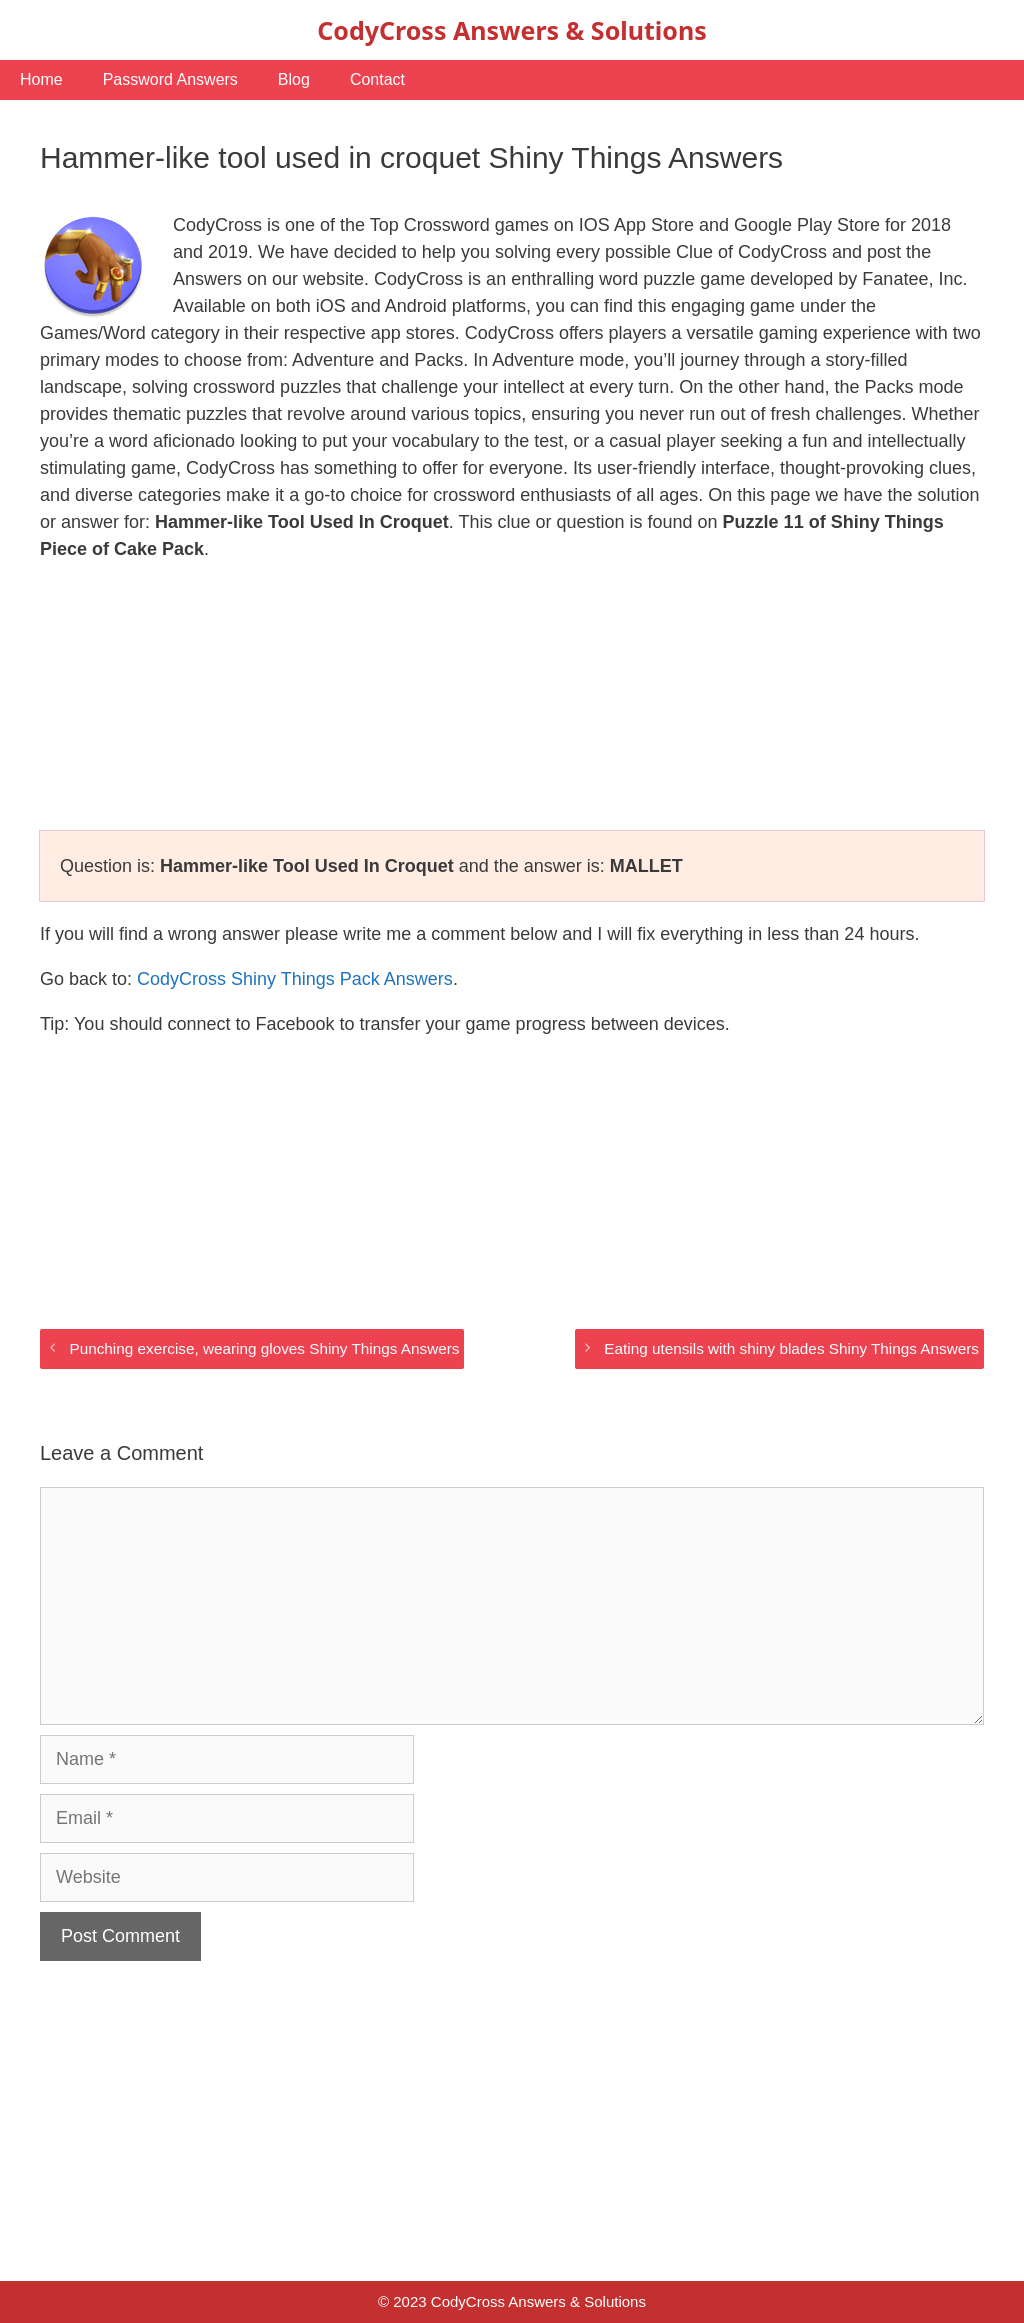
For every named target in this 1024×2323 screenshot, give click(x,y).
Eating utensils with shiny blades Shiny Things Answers (791, 1348)
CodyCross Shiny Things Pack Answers (295, 979)
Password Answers (170, 79)
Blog (294, 79)
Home (41, 79)
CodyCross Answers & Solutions (511, 30)
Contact (377, 79)
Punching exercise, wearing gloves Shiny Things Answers (264, 1348)
